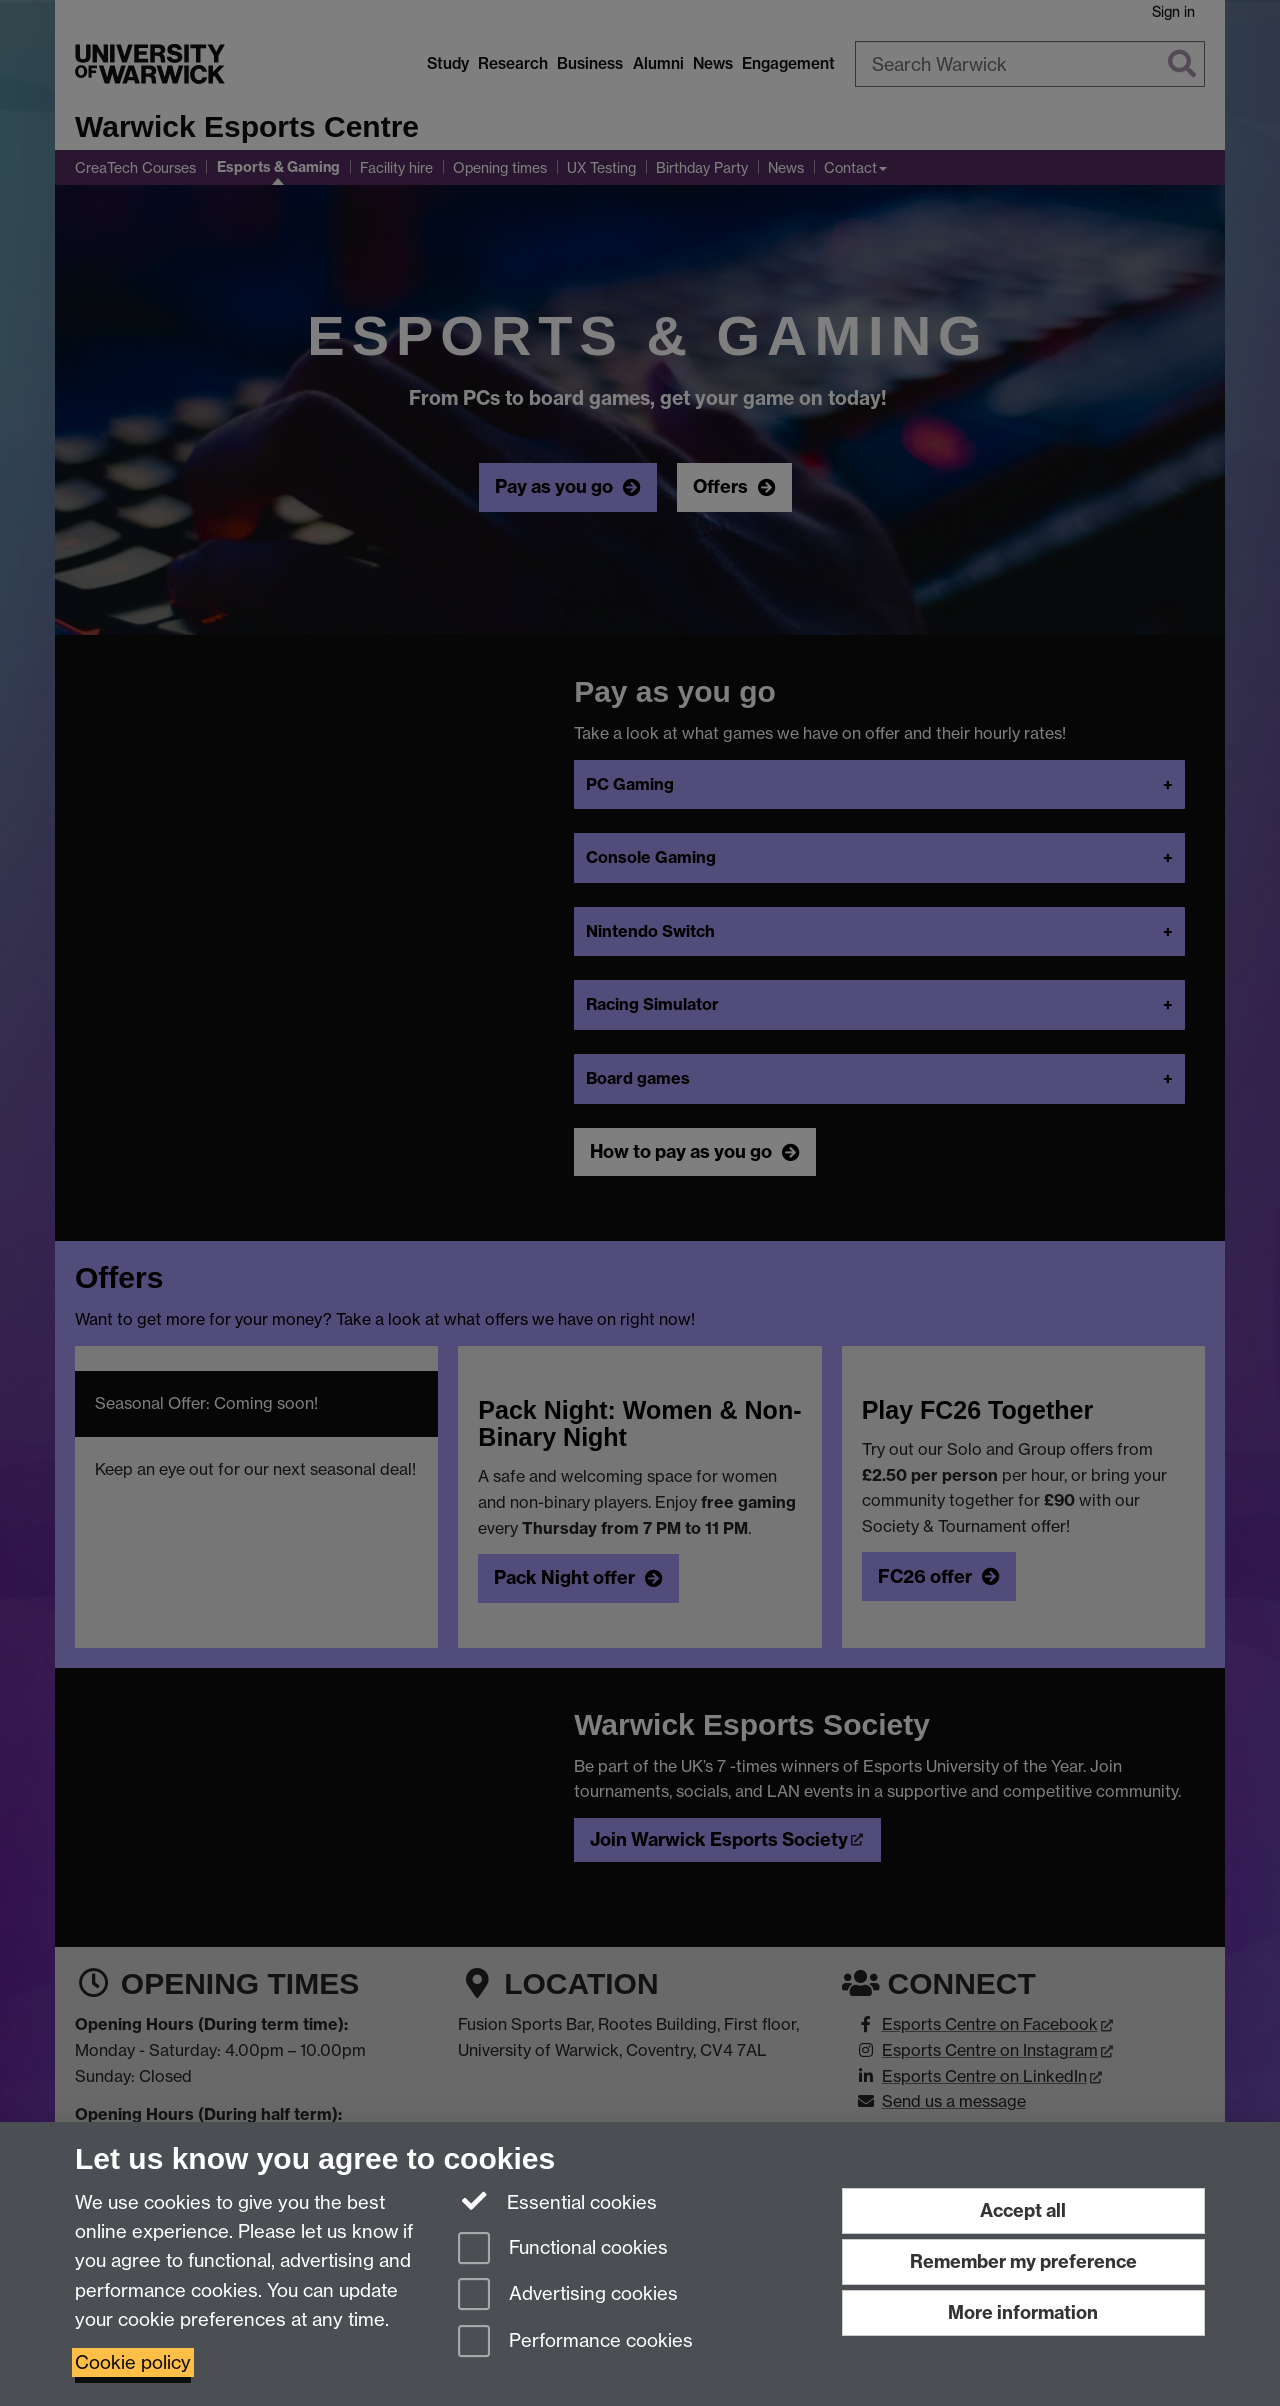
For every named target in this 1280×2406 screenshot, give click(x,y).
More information (1023, 2312)
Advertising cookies (568, 2295)
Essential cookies (557, 2201)
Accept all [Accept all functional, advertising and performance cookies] (1023, 2210)
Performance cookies (575, 2342)
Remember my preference (1023, 2261)
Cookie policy (133, 2362)
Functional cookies (563, 2249)
